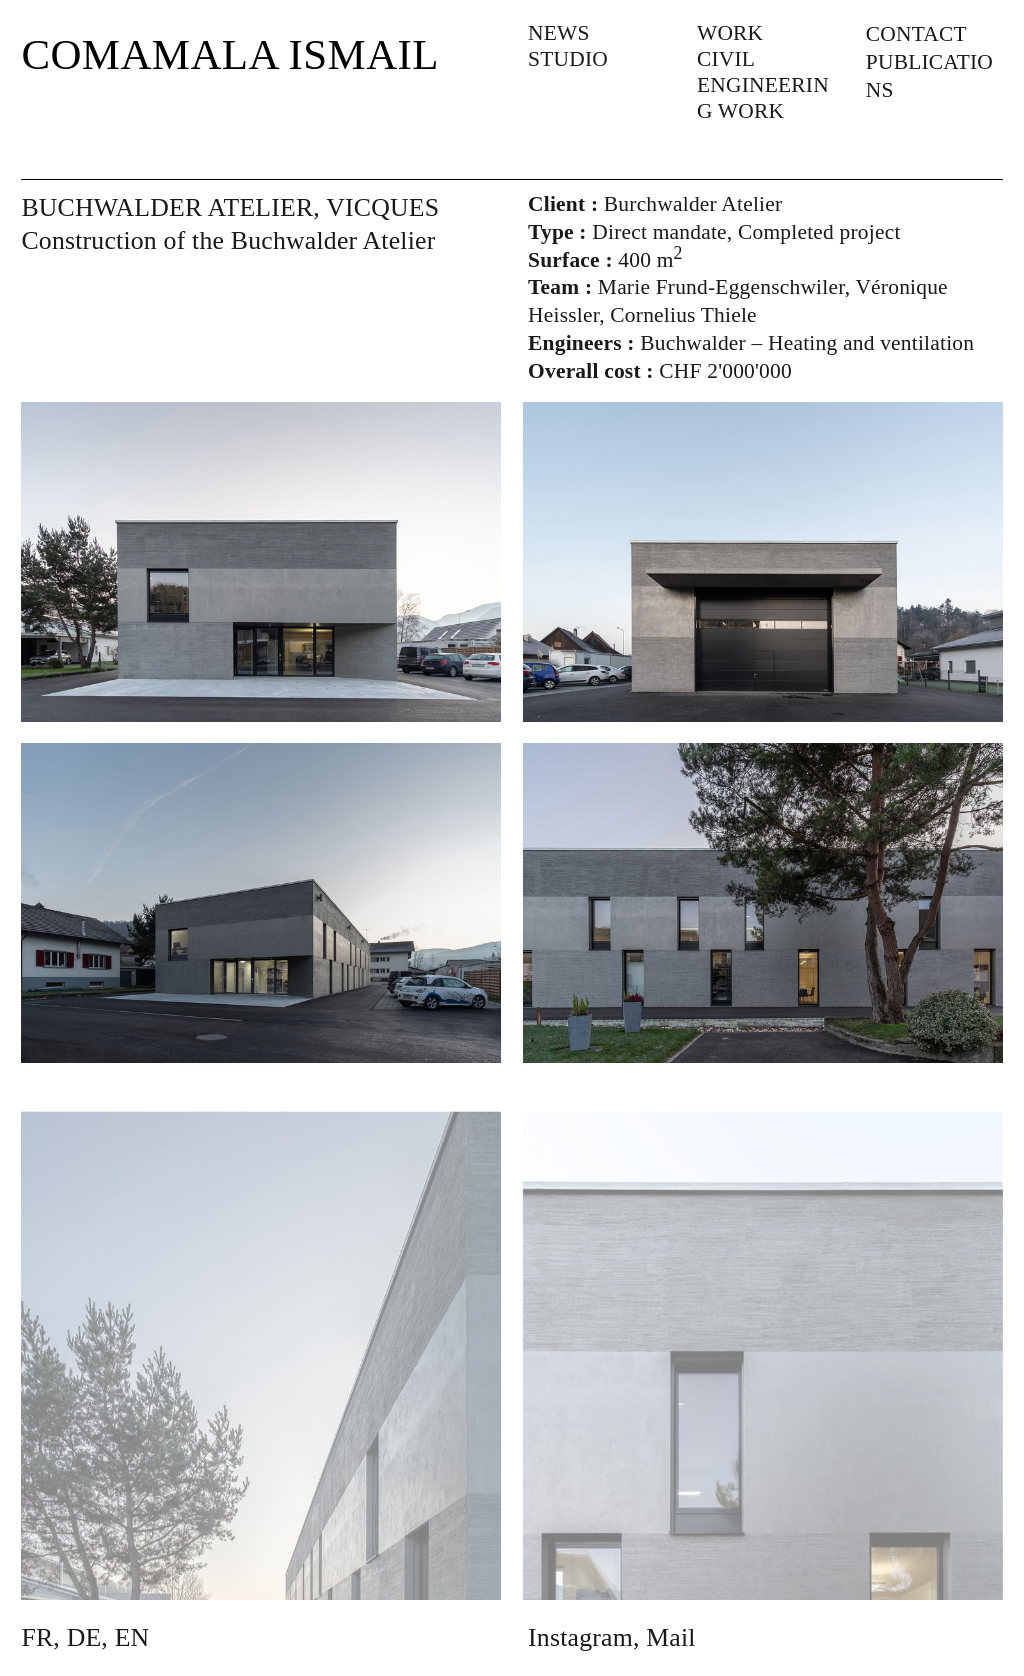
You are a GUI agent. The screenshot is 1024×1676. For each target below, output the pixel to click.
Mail (670, 1637)
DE (84, 1637)
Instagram (580, 1637)
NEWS (559, 33)
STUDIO (568, 59)
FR (37, 1637)
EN (132, 1637)
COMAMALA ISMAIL (230, 54)
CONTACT (916, 34)
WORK (730, 33)
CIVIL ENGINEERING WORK (763, 84)
